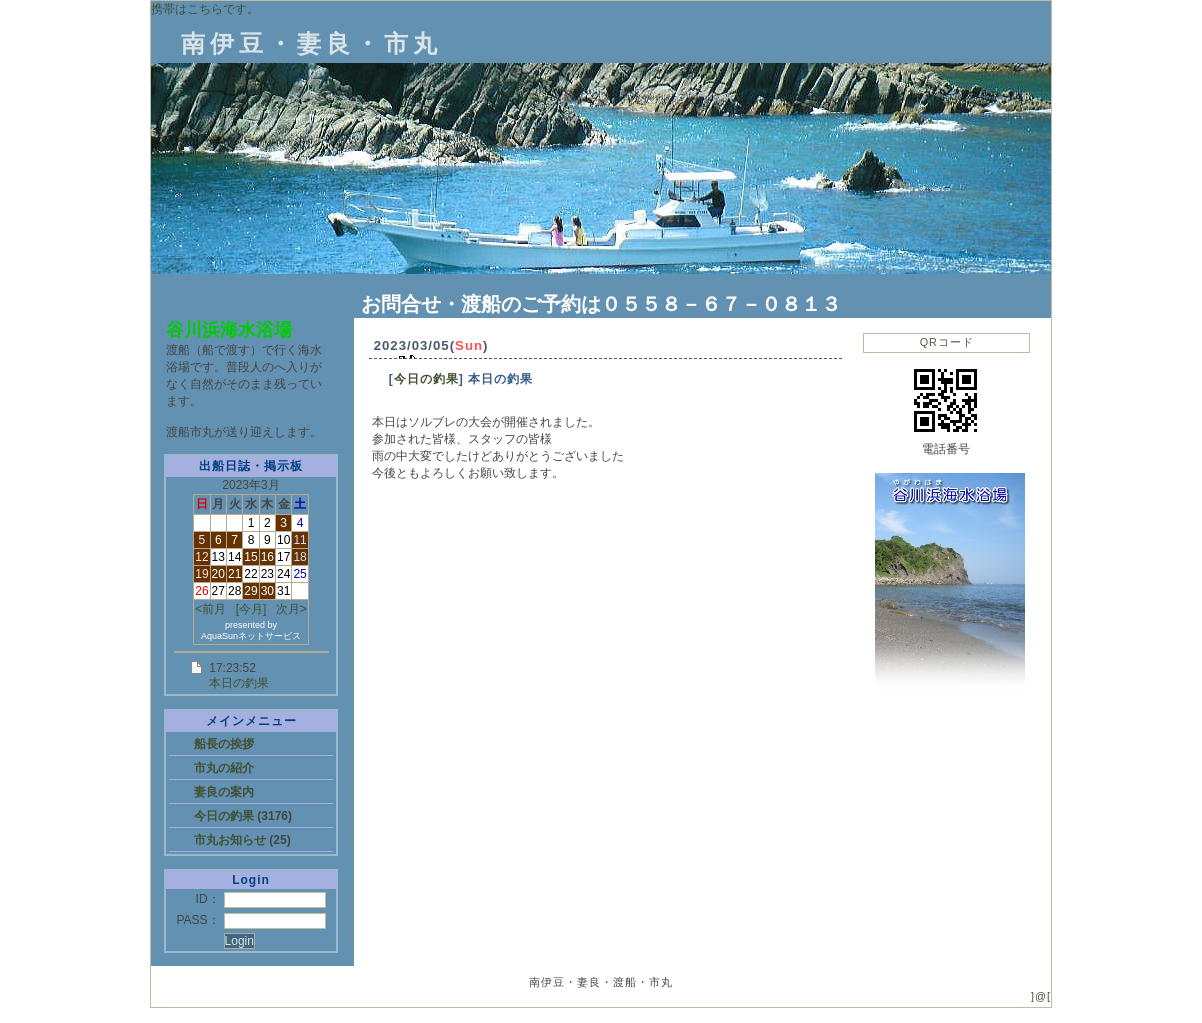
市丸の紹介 (224, 768)
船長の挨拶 (224, 744)
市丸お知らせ (231, 840)
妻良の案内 (224, 792)
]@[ (1041, 996)
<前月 (210, 609)
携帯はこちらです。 (205, 9)
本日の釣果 (239, 683)
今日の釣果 (225, 816)
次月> (291, 609)
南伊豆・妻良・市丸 (311, 43)
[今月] (251, 609)
